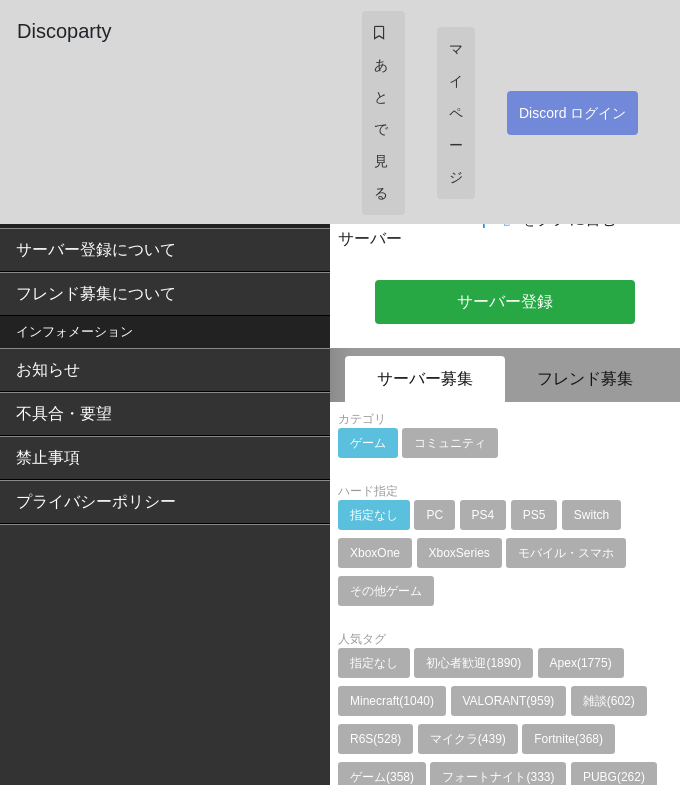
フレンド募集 (585, 378)
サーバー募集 (425, 378)
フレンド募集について (96, 293)
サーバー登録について (96, 249)
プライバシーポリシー (96, 501)
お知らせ (48, 369)
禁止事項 (48, 457)
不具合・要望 (64, 413)
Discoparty (64, 31)
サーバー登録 (505, 301)
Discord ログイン (572, 113)
